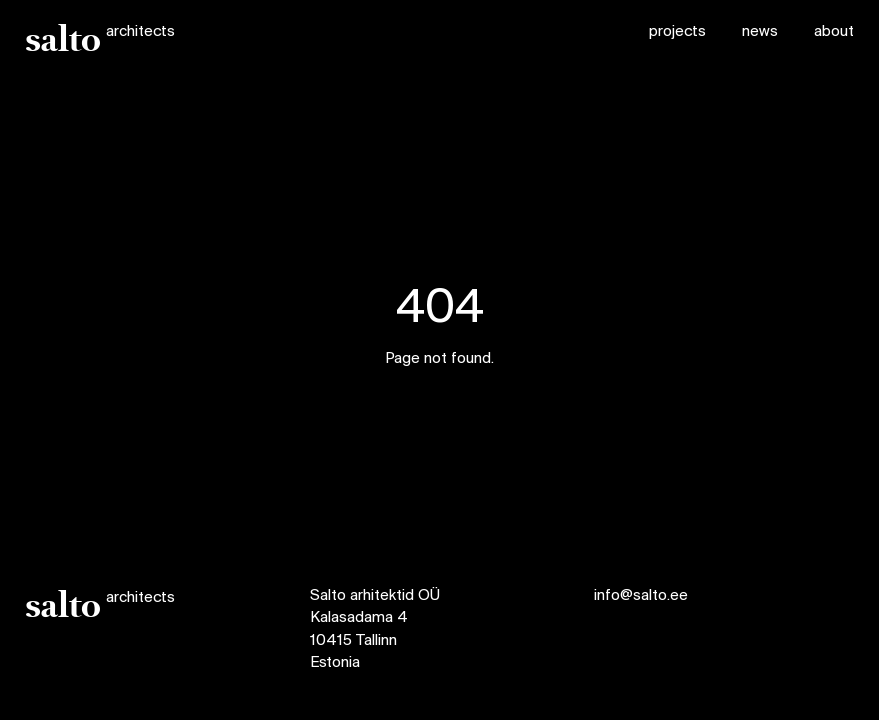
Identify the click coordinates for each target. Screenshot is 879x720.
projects (677, 32)
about (834, 32)
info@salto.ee (641, 596)
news (760, 32)
